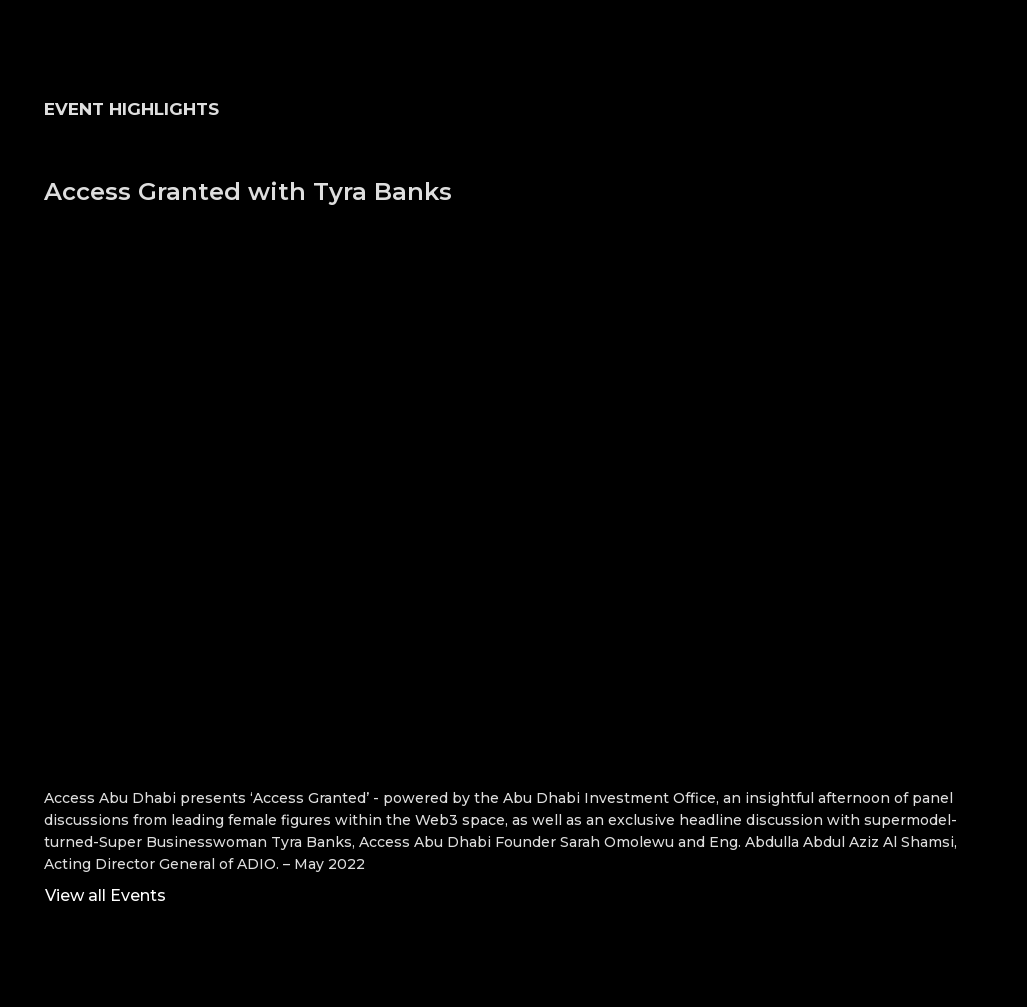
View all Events (105, 895)
